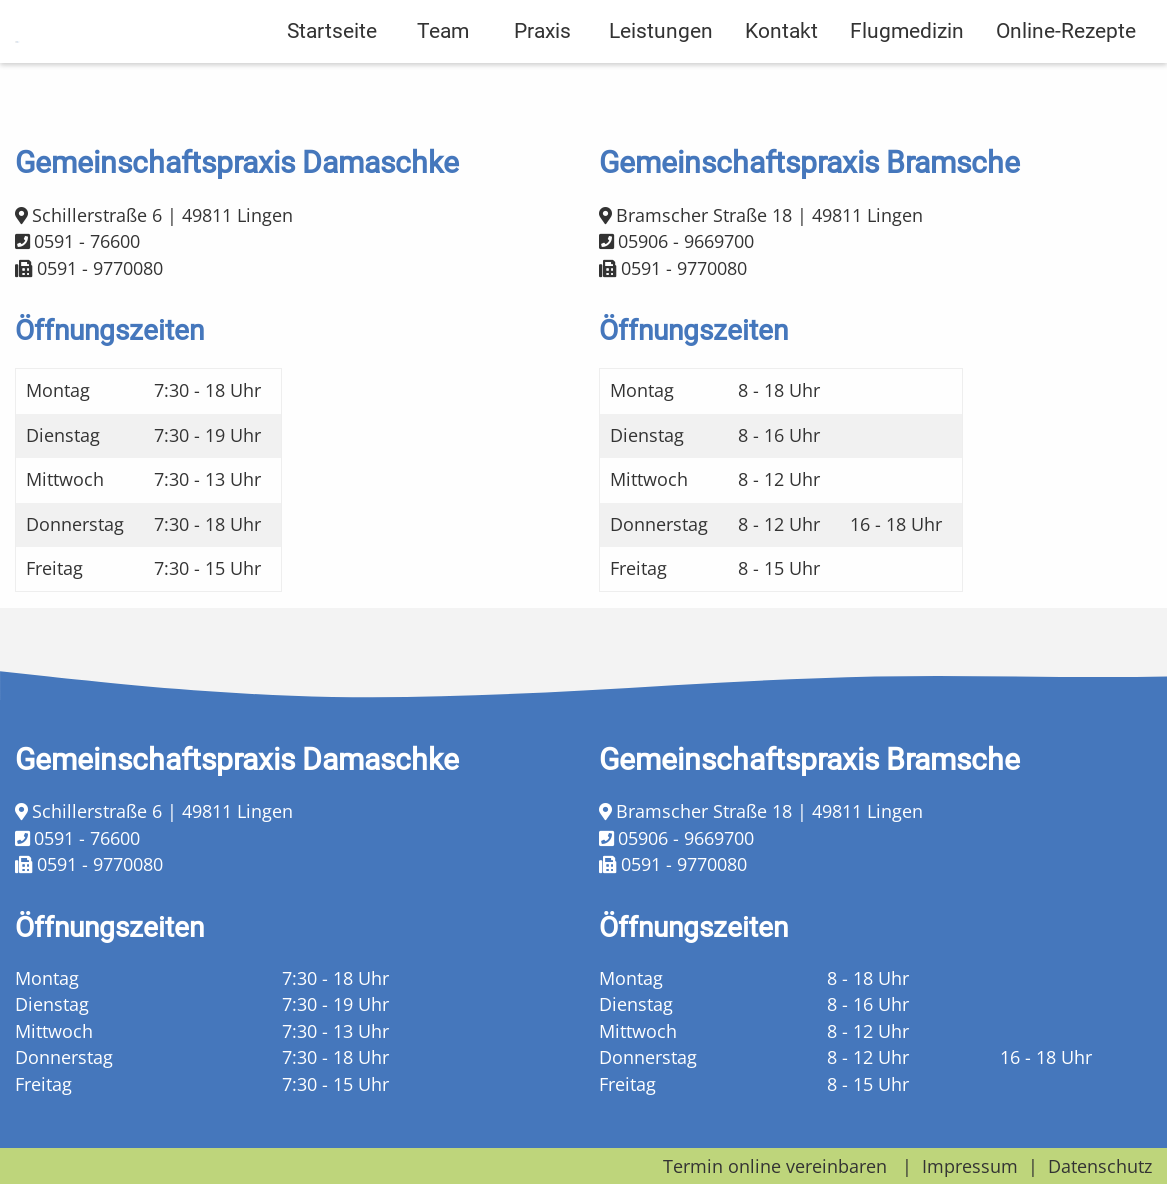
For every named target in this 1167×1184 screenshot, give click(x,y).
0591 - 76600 (87, 241)
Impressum (970, 1166)
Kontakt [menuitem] (781, 81)
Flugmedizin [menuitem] (907, 81)
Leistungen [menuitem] (661, 81)
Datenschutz (1100, 1166)
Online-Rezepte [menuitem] (1066, 81)
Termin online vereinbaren (775, 1166)
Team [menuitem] (443, 81)
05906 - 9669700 (686, 241)
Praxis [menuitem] (542, 81)
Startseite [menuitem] (332, 81)
